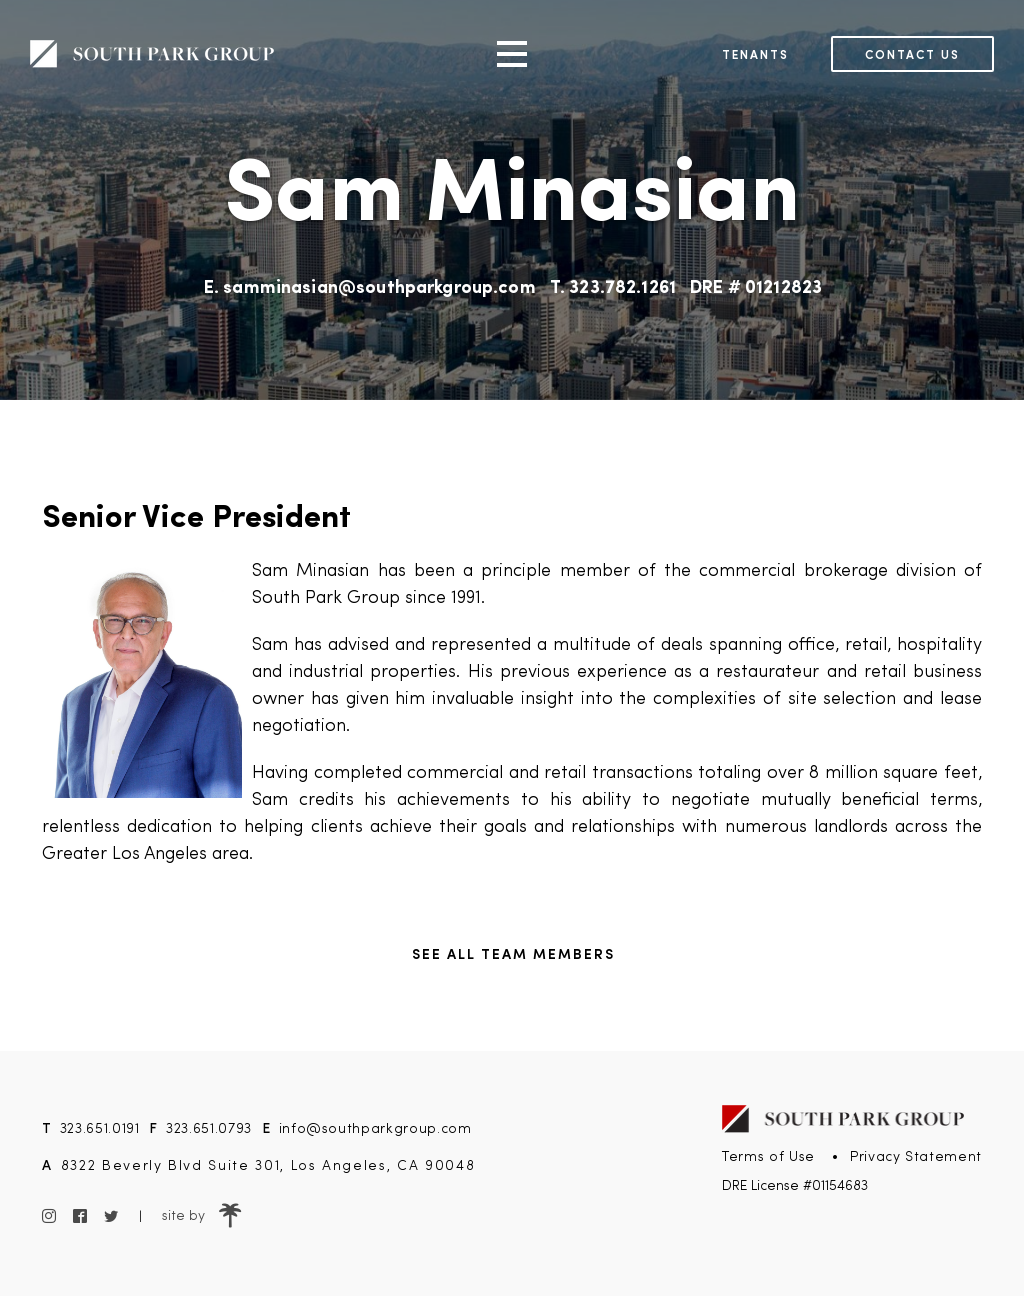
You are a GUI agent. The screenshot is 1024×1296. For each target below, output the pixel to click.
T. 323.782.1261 (613, 288)
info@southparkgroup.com (375, 1127)
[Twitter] (110, 1216)
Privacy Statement (916, 1157)
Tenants (755, 54)
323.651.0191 (100, 1127)
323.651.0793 (209, 1127)
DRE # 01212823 (756, 288)
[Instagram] (49, 1216)
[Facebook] (79, 1216)
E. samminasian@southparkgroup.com (370, 288)
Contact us (912, 54)
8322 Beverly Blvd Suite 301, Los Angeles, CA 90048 (268, 1164)
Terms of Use (768, 1157)
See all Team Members (513, 953)
